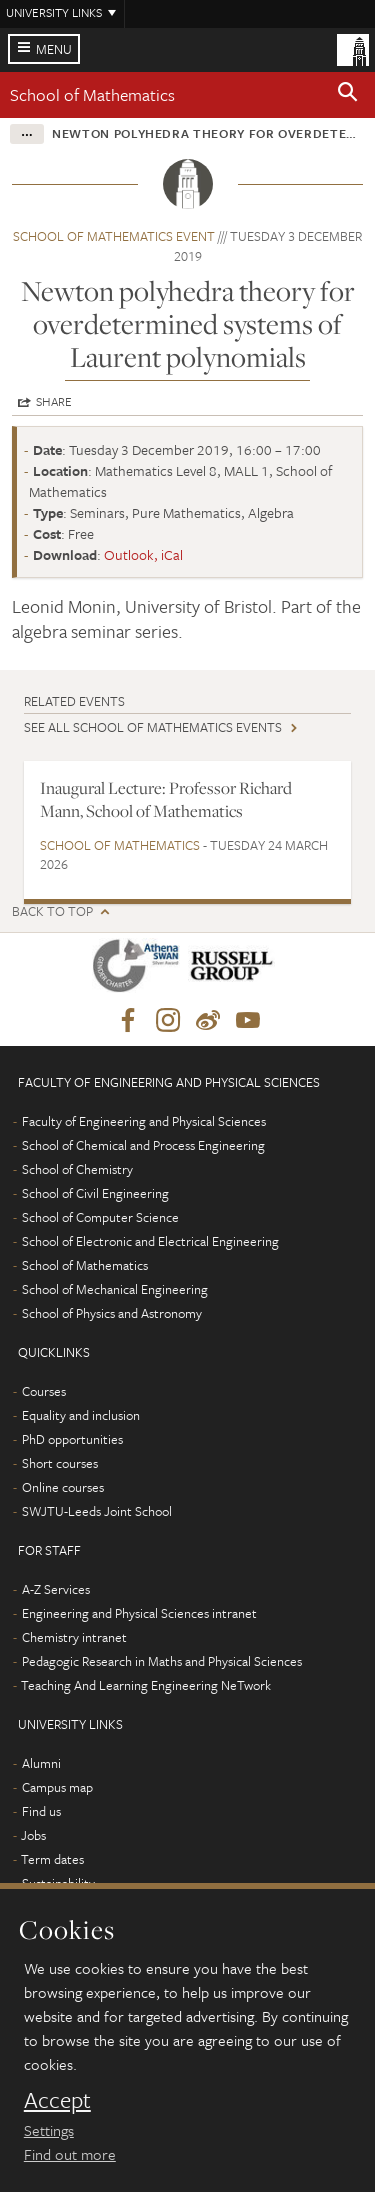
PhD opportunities (72, 1439)
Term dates (52, 1859)
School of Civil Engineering (95, 1193)
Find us (41, 1811)
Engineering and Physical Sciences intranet (139, 1613)
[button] (348, 95)
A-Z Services (56, 1589)
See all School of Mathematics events (153, 727)
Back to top (52, 911)
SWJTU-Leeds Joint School (97, 1511)
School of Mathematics (92, 94)
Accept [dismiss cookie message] (57, 2100)
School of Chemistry (77, 1169)
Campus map (57, 1787)
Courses (44, 1391)
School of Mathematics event (114, 236)
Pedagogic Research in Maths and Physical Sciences (162, 1661)
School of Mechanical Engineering (115, 1289)
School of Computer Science (100, 1217)
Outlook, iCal (143, 554)
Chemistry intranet (74, 1637)
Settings (49, 2130)
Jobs (33, 1835)
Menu (54, 49)
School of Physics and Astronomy (112, 1313)
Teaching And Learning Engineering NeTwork (146, 1685)
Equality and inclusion (81, 1415)
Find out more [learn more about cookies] (70, 2154)
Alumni (41, 1763)
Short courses (60, 1463)
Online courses (63, 1487)
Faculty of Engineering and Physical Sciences (144, 1121)
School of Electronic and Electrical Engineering (150, 1241)
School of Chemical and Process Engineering (143, 1145)
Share (54, 401)
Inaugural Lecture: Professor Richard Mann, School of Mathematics (166, 799)
